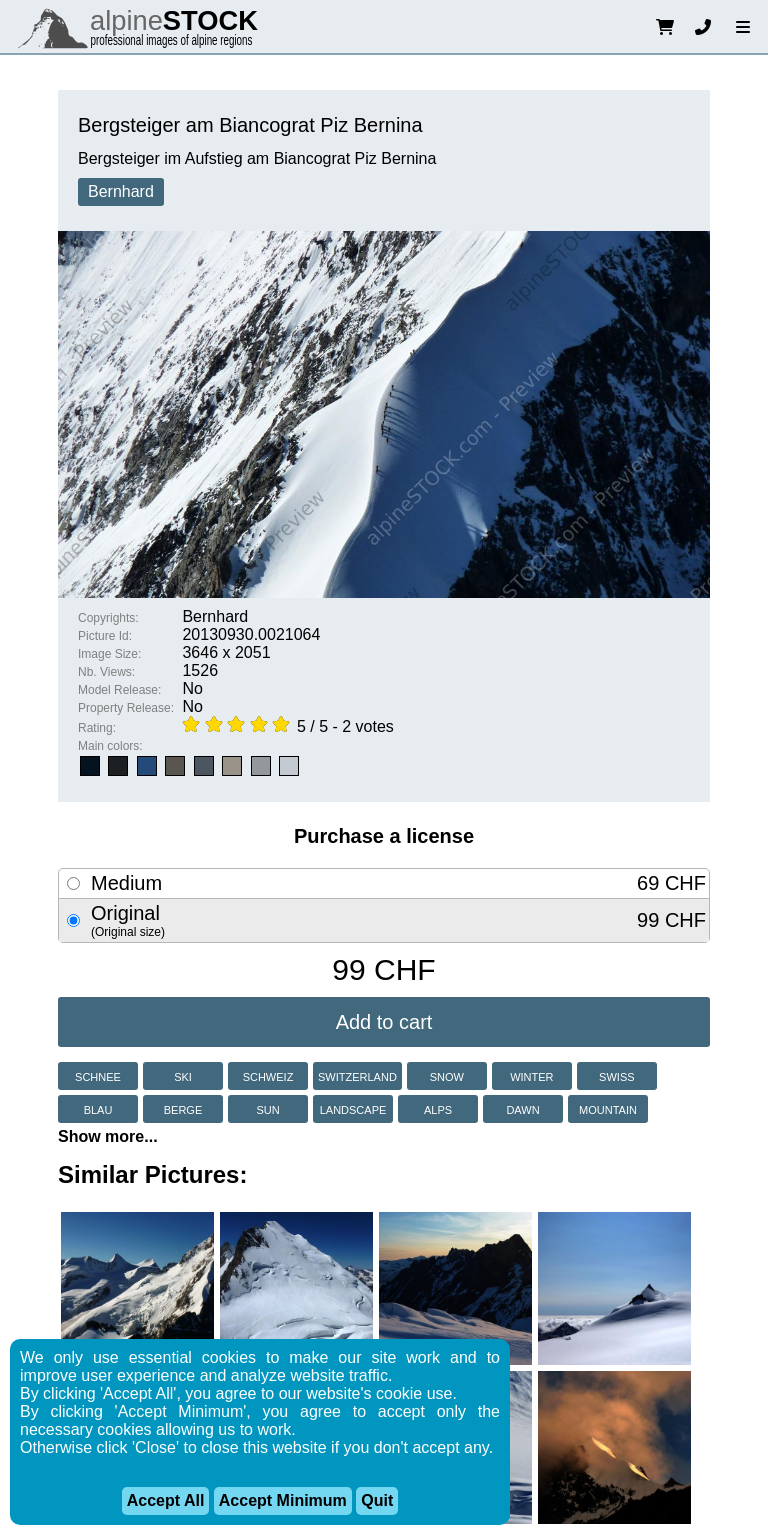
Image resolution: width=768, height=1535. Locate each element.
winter (531, 1075)
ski (183, 1075)
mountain (608, 1108)
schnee (98, 1075)
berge (183, 1108)
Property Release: (126, 708)
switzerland (357, 1075)
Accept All (166, 1500)
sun (267, 1108)
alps (438, 1108)
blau (98, 1108)
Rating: (97, 728)
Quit (377, 1500)
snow (447, 1075)
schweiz (268, 1075)
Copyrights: (108, 618)
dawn (522, 1108)
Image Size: (109, 654)
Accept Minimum (283, 1500)
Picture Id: (105, 636)
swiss (616, 1075)
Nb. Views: (106, 672)
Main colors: (110, 746)
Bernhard (121, 191)
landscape (353, 1108)
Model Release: (119, 690)
